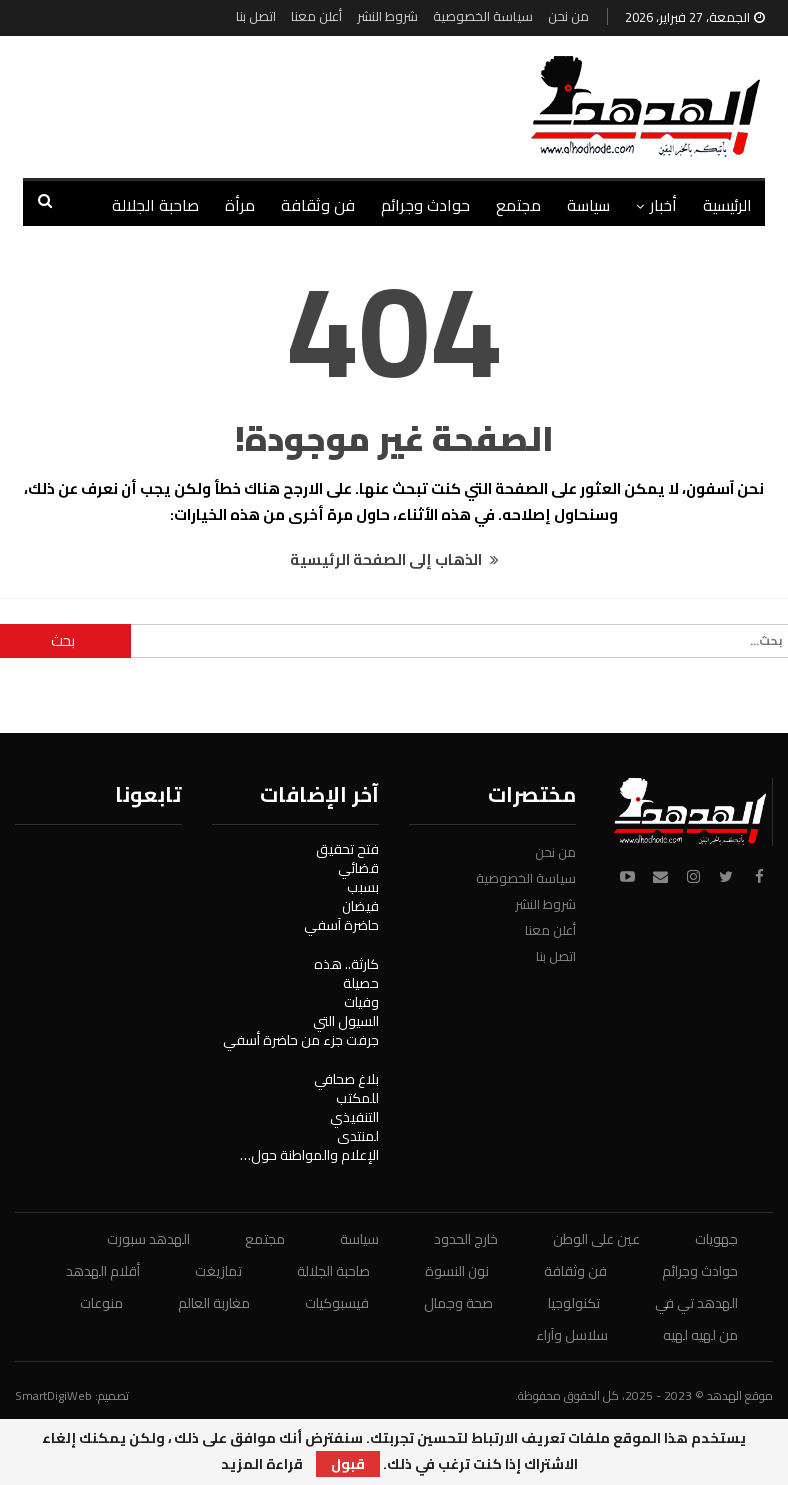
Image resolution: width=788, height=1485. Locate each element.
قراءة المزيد (262, 1464)
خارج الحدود (466, 1239)
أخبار (663, 205)
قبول (348, 1464)
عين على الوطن (596, 1239)
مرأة (240, 205)
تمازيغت (218, 1271)
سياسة (588, 205)
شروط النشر (387, 16)
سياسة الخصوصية (483, 16)
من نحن (568, 16)
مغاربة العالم (214, 1303)
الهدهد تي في (696, 1303)
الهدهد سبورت (148, 1239)
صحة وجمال (458, 1303)
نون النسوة (457, 1271)
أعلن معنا (316, 16)
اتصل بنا (256, 16)
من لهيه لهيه (700, 1335)
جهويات (716, 1239)
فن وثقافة (318, 205)
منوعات (101, 1303)
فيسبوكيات (337, 1303)
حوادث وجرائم (425, 205)
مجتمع (518, 205)
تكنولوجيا (574, 1303)
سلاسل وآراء (572, 1335)
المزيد (179, 205)
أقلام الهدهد (103, 1271)
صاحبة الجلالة (333, 1271)
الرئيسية (727, 205)
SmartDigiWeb (53, 1395)
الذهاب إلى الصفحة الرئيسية (394, 559)
